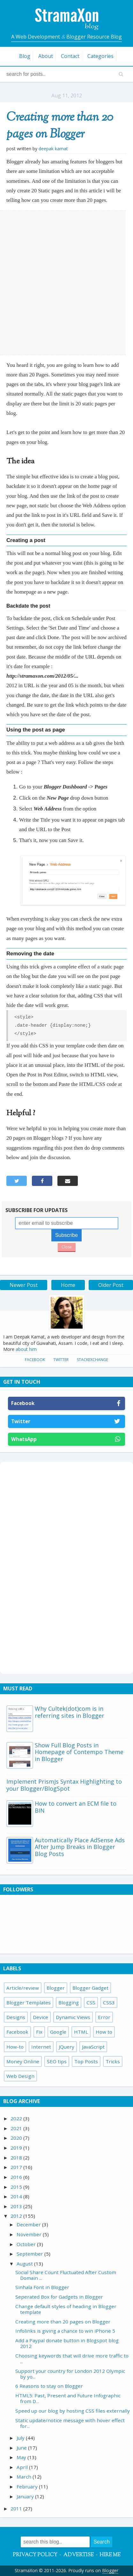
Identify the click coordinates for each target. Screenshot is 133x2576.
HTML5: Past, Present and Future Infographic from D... (68, 2398)
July (21, 2438)
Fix (39, 2032)
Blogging (68, 2002)
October (27, 2244)
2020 (17, 2138)
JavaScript (93, 2047)
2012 (17, 2216)
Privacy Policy (35, 2555)
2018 (17, 2157)
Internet (41, 2047)
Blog (24, 56)
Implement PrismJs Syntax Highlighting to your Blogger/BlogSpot (64, 1785)
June (22, 2447)
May (22, 2457)
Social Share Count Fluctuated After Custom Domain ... (65, 2275)
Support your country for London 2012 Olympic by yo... (70, 2374)
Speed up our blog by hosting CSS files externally (72, 2411)
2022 (17, 2118)
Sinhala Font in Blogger (42, 2287)
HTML (81, 2032)
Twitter (61, 1359)
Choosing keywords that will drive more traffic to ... (72, 2358)
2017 (17, 2167)
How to (104, 2032)
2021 (17, 2128)
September (30, 2254)
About (45, 56)
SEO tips (57, 2061)
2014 (17, 2196)
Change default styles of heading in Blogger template (65, 2309)
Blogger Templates (28, 2002)
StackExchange (92, 1359)
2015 (17, 2187)
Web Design (20, 2076)
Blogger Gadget (90, 1988)
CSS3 (109, 2002)
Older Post (110, 1284)
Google (58, 2032)
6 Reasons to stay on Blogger (49, 2386)
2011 (17, 2508)
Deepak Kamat (53, 149)
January (26, 2496)
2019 (17, 2147)
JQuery (66, 2047)
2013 (17, 2206)
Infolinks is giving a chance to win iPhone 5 (65, 2331)
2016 (17, 2177)
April (23, 2467)
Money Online (22, 2061)
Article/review (22, 1988)
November (30, 2234)
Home (68, 1284)
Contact (70, 56)
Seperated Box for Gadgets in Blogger (59, 2297)
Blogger (56, 1988)
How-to (15, 2047)
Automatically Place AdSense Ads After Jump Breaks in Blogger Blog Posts (80, 1847)
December (29, 2224)
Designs (15, 2017)
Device (40, 2017)
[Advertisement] (66, 283)
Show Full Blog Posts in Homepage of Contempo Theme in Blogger (79, 1752)
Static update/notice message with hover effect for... (70, 2423)
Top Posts (86, 2061)
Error (104, 2017)
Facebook (35, 1359)
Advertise (78, 2555)
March (25, 2476)
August (25, 2263)
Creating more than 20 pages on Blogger (59, 126)
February (28, 2486)
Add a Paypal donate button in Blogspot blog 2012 (67, 2343)
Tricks (113, 2061)
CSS (90, 2002)
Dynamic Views (73, 2017)
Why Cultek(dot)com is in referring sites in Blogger (69, 1712)
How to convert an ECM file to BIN (75, 1807)
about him (26, 1349)
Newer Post (24, 1284)
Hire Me (110, 2555)
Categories (100, 56)
